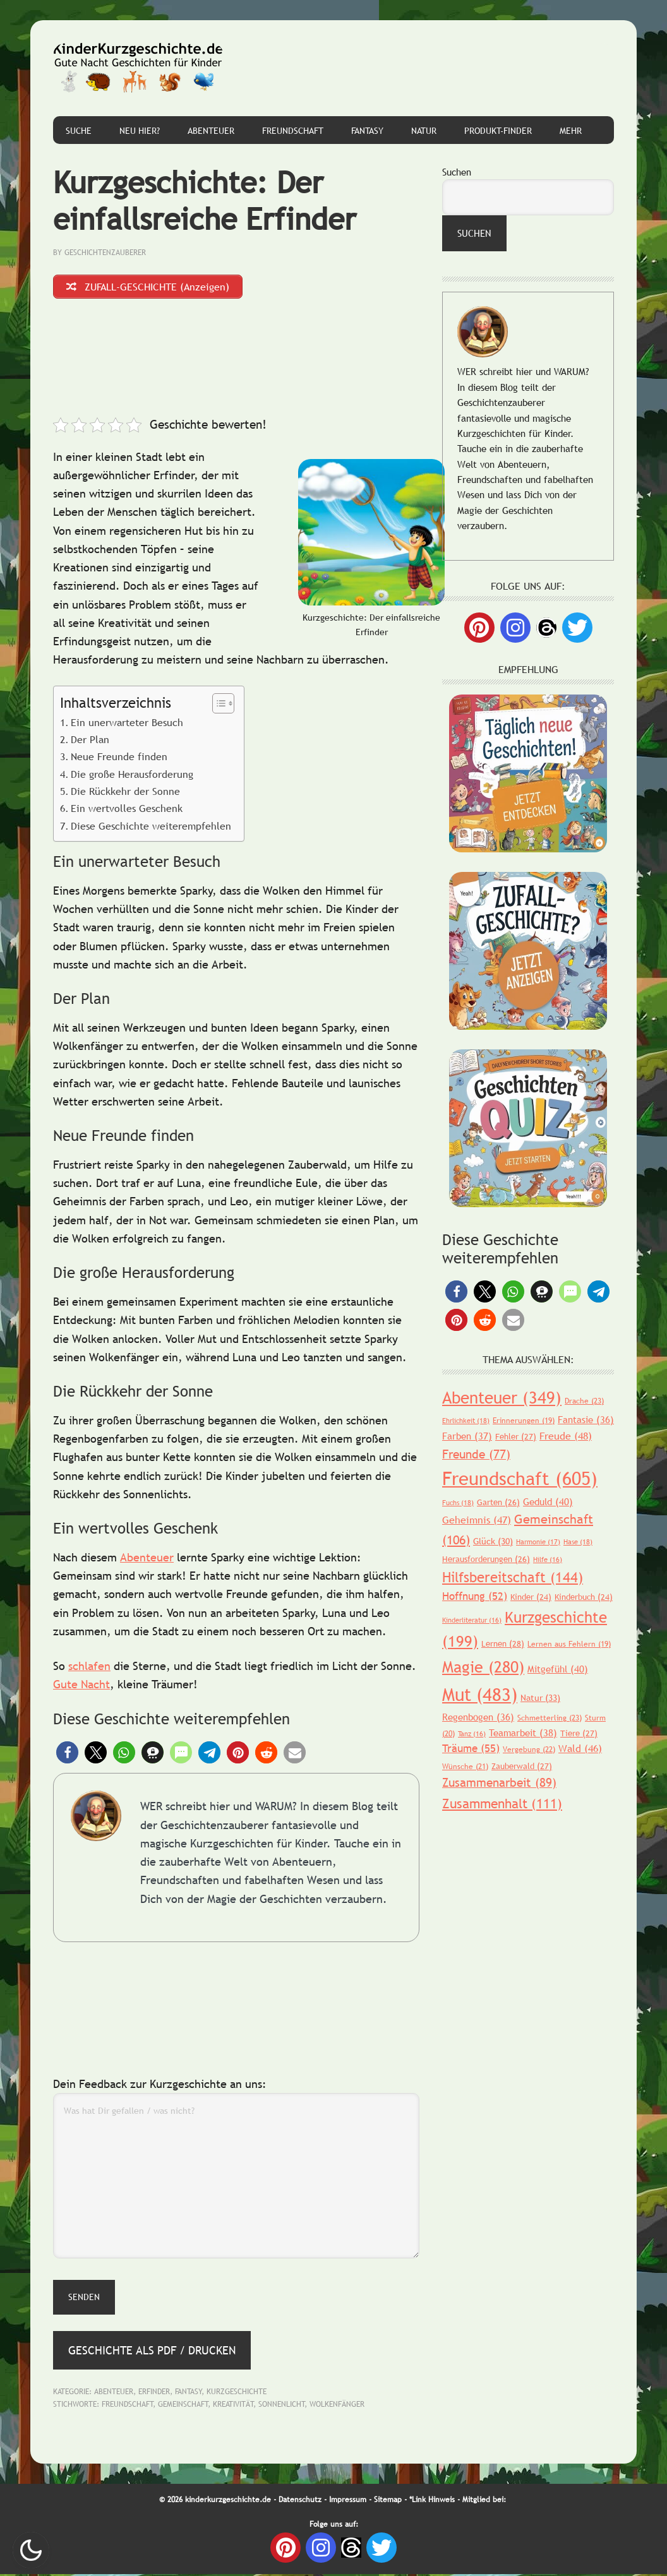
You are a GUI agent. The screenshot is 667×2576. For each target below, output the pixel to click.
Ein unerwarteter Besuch (127, 724)
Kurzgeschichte (237, 2394)
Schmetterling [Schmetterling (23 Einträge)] (549, 1718)
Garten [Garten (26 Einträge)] (498, 1502)
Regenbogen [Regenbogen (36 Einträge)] (478, 1716)
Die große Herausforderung (132, 776)
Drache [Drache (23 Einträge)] (584, 1401)
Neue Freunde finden (119, 759)
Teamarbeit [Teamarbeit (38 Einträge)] (523, 1732)
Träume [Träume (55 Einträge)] (471, 1748)
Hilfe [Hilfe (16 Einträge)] (547, 1559)
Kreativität (233, 2406)
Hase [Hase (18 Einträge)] (577, 1542)
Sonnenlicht (281, 2406)
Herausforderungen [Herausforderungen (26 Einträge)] (486, 1559)
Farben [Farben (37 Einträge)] (467, 1435)
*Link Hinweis (432, 2502)
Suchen (456, 171)
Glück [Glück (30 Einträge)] (493, 1541)
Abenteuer (147, 1559)
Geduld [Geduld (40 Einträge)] (548, 1501)
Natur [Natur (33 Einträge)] (540, 1697)
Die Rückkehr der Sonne (125, 794)
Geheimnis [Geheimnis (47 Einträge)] (476, 1520)
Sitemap (388, 2502)
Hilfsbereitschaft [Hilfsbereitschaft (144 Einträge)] (512, 1577)
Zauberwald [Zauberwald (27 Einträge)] (521, 1766)
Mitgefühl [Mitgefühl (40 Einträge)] (557, 1668)
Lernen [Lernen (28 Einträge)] (502, 1643)
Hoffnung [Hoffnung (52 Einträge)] (474, 1596)
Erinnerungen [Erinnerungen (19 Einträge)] (524, 1420)
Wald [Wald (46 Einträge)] (580, 1748)
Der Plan (90, 741)
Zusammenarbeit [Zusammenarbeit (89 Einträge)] (499, 1782)
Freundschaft (127, 2406)
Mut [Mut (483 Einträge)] (479, 1694)
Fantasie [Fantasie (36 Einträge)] (586, 1419)
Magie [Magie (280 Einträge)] (483, 1667)
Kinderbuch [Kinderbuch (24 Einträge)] (584, 1596)
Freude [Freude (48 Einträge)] (565, 1436)
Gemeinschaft (183, 2406)
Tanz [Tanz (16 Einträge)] (472, 1734)
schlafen (89, 1668)
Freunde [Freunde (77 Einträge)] (476, 1454)
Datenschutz (300, 2502)
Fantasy (188, 2394)
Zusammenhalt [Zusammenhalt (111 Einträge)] (502, 1803)
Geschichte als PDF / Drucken (152, 2352)
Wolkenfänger (336, 2406)
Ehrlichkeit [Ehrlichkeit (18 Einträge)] (466, 1421)
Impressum (347, 2502)
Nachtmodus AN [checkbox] (31, 2550)
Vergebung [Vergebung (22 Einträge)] (529, 1749)
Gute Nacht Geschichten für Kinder (138, 68)
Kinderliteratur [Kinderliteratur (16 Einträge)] (472, 1620)
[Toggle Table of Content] (217, 705)
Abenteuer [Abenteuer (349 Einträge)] (502, 1397)
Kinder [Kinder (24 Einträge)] (530, 1596)
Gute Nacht (81, 1686)
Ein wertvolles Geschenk (127, 811)
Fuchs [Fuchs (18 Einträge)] (458, 1503)
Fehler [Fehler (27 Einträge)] (515, 1436)
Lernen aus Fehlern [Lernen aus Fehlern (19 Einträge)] (569, 1644)
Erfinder (154, 2394)
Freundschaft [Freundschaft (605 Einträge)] (520, 1478)
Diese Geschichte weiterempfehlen (151, 828)
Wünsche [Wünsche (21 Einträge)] (465, 1766)
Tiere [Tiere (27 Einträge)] (579, 1733)
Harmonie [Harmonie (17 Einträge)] (538, 1542)
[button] (67, 1755)
